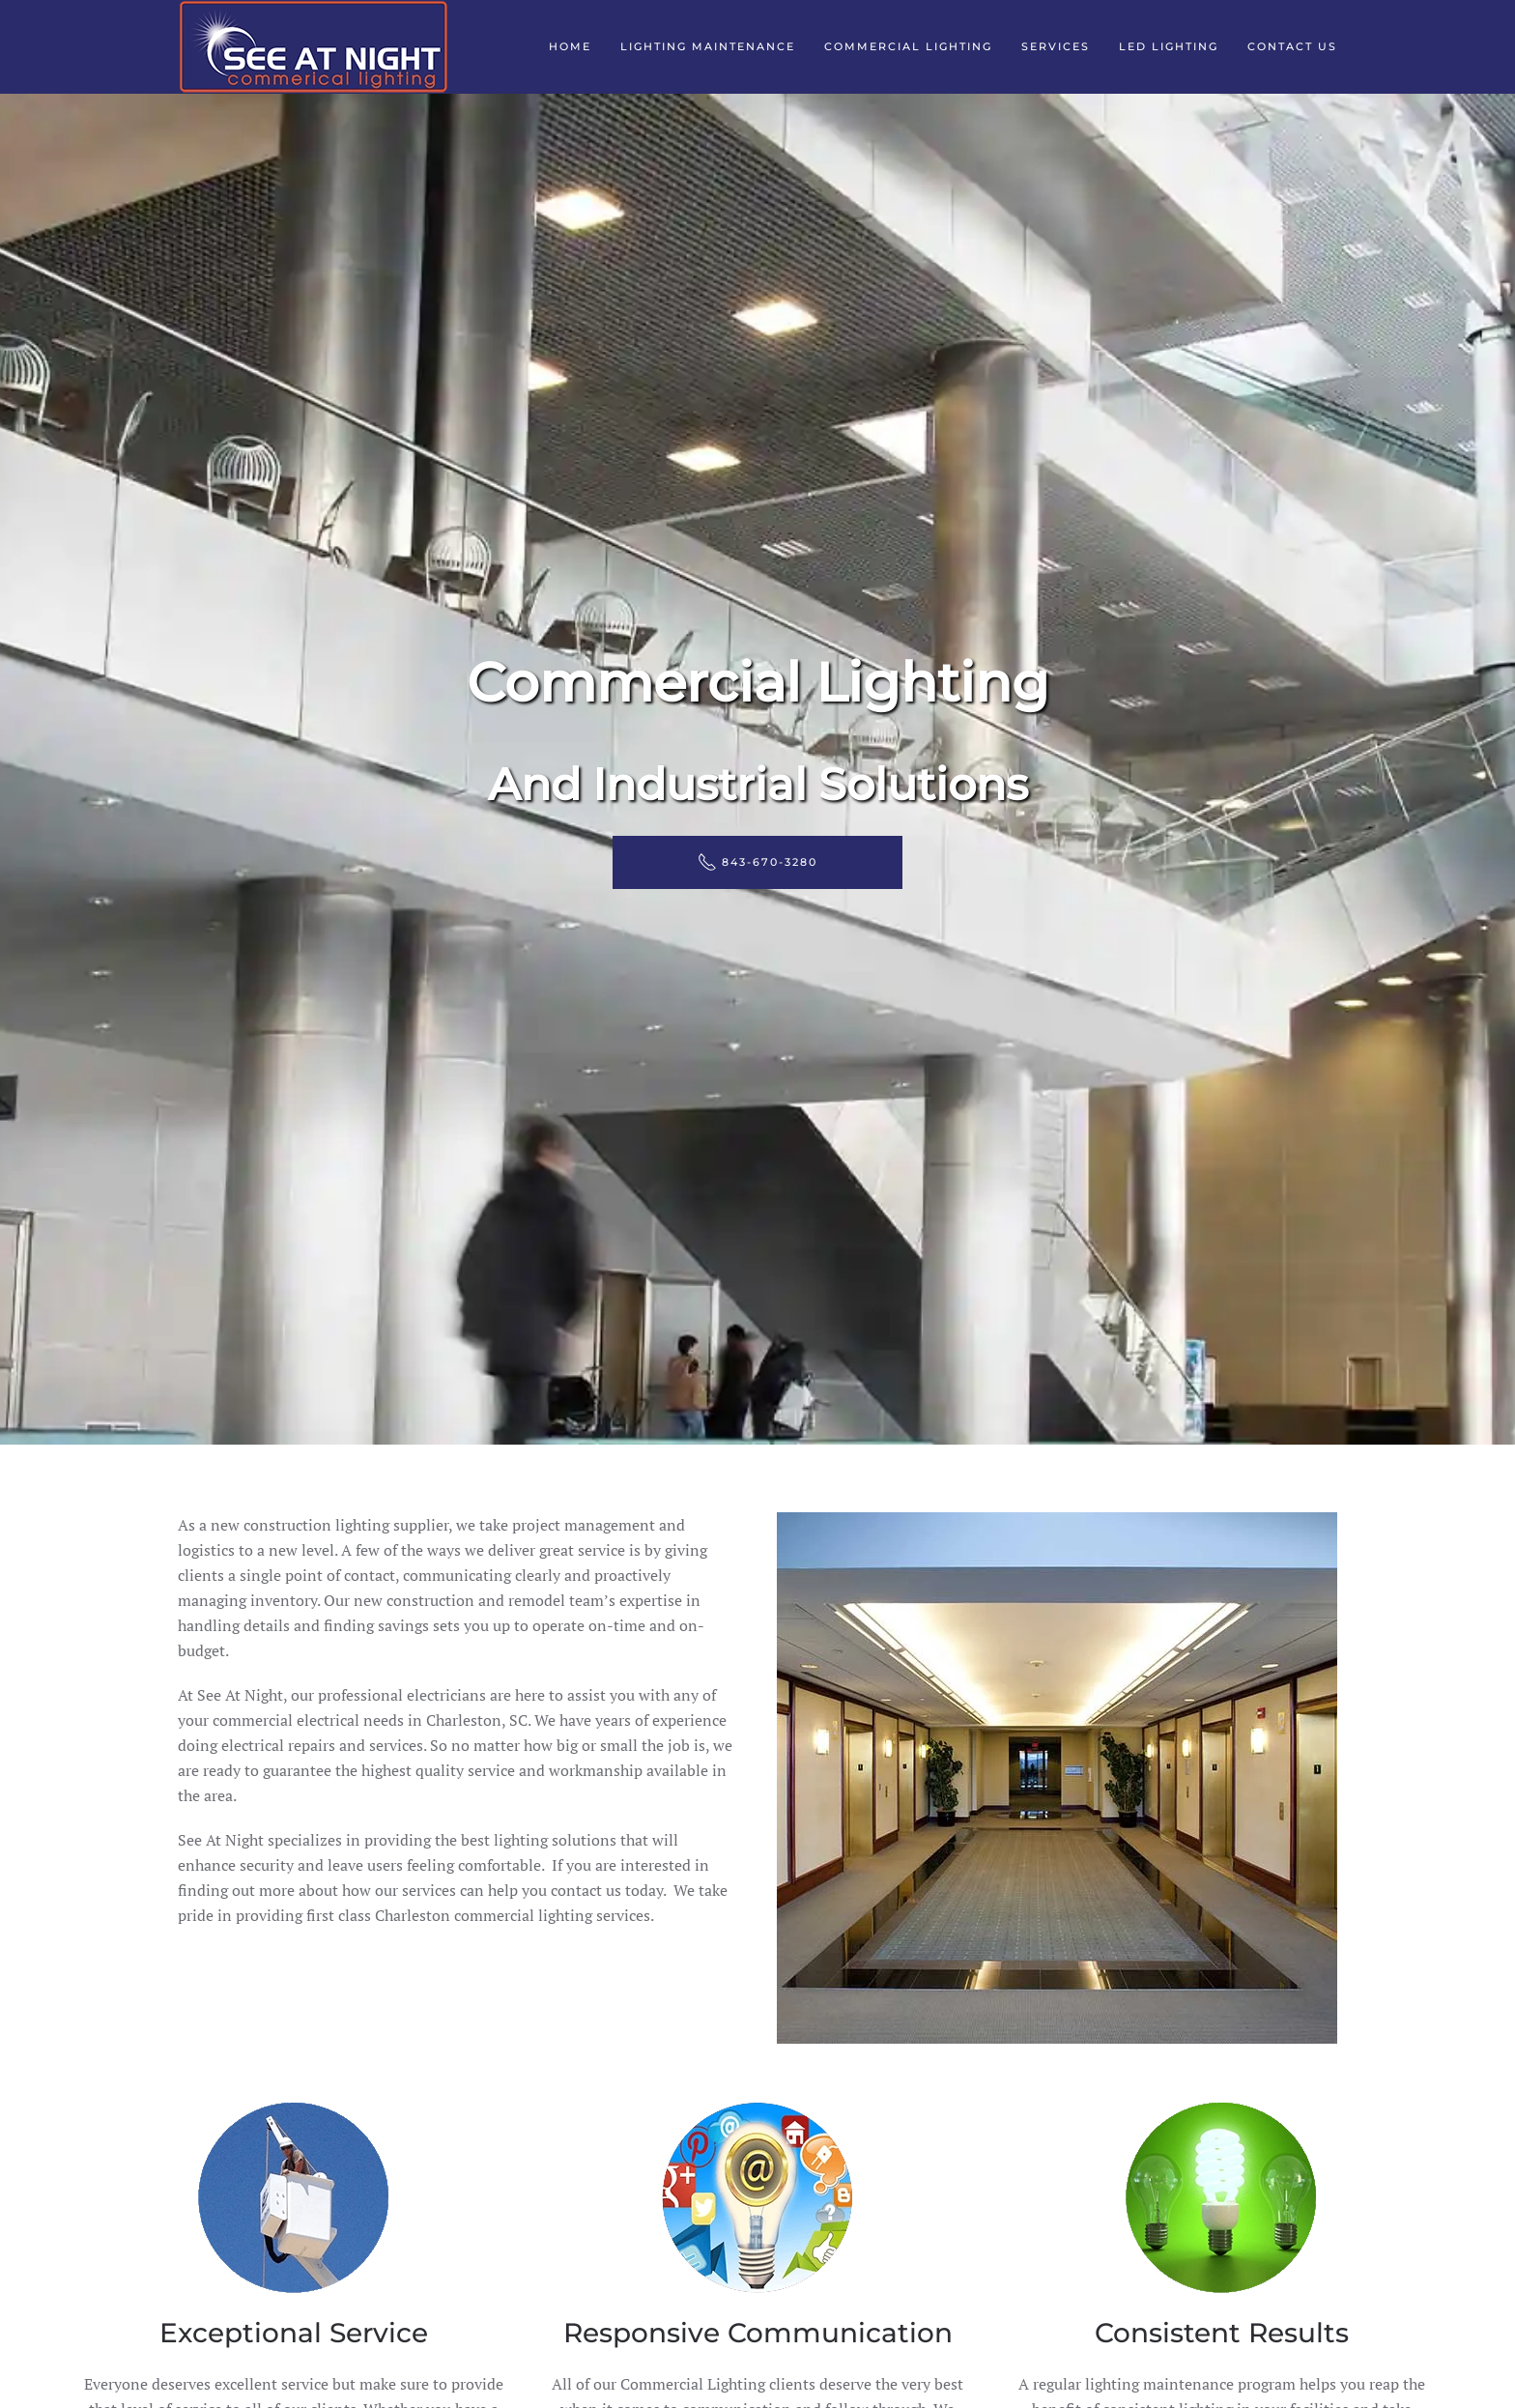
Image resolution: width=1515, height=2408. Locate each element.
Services (1055, 46)
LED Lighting (1168, 46)
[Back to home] (313, 47)
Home (570, 46)
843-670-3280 (757, 862)
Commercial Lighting (908, 46)
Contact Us (1292, 46)
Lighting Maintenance (707, 46)
